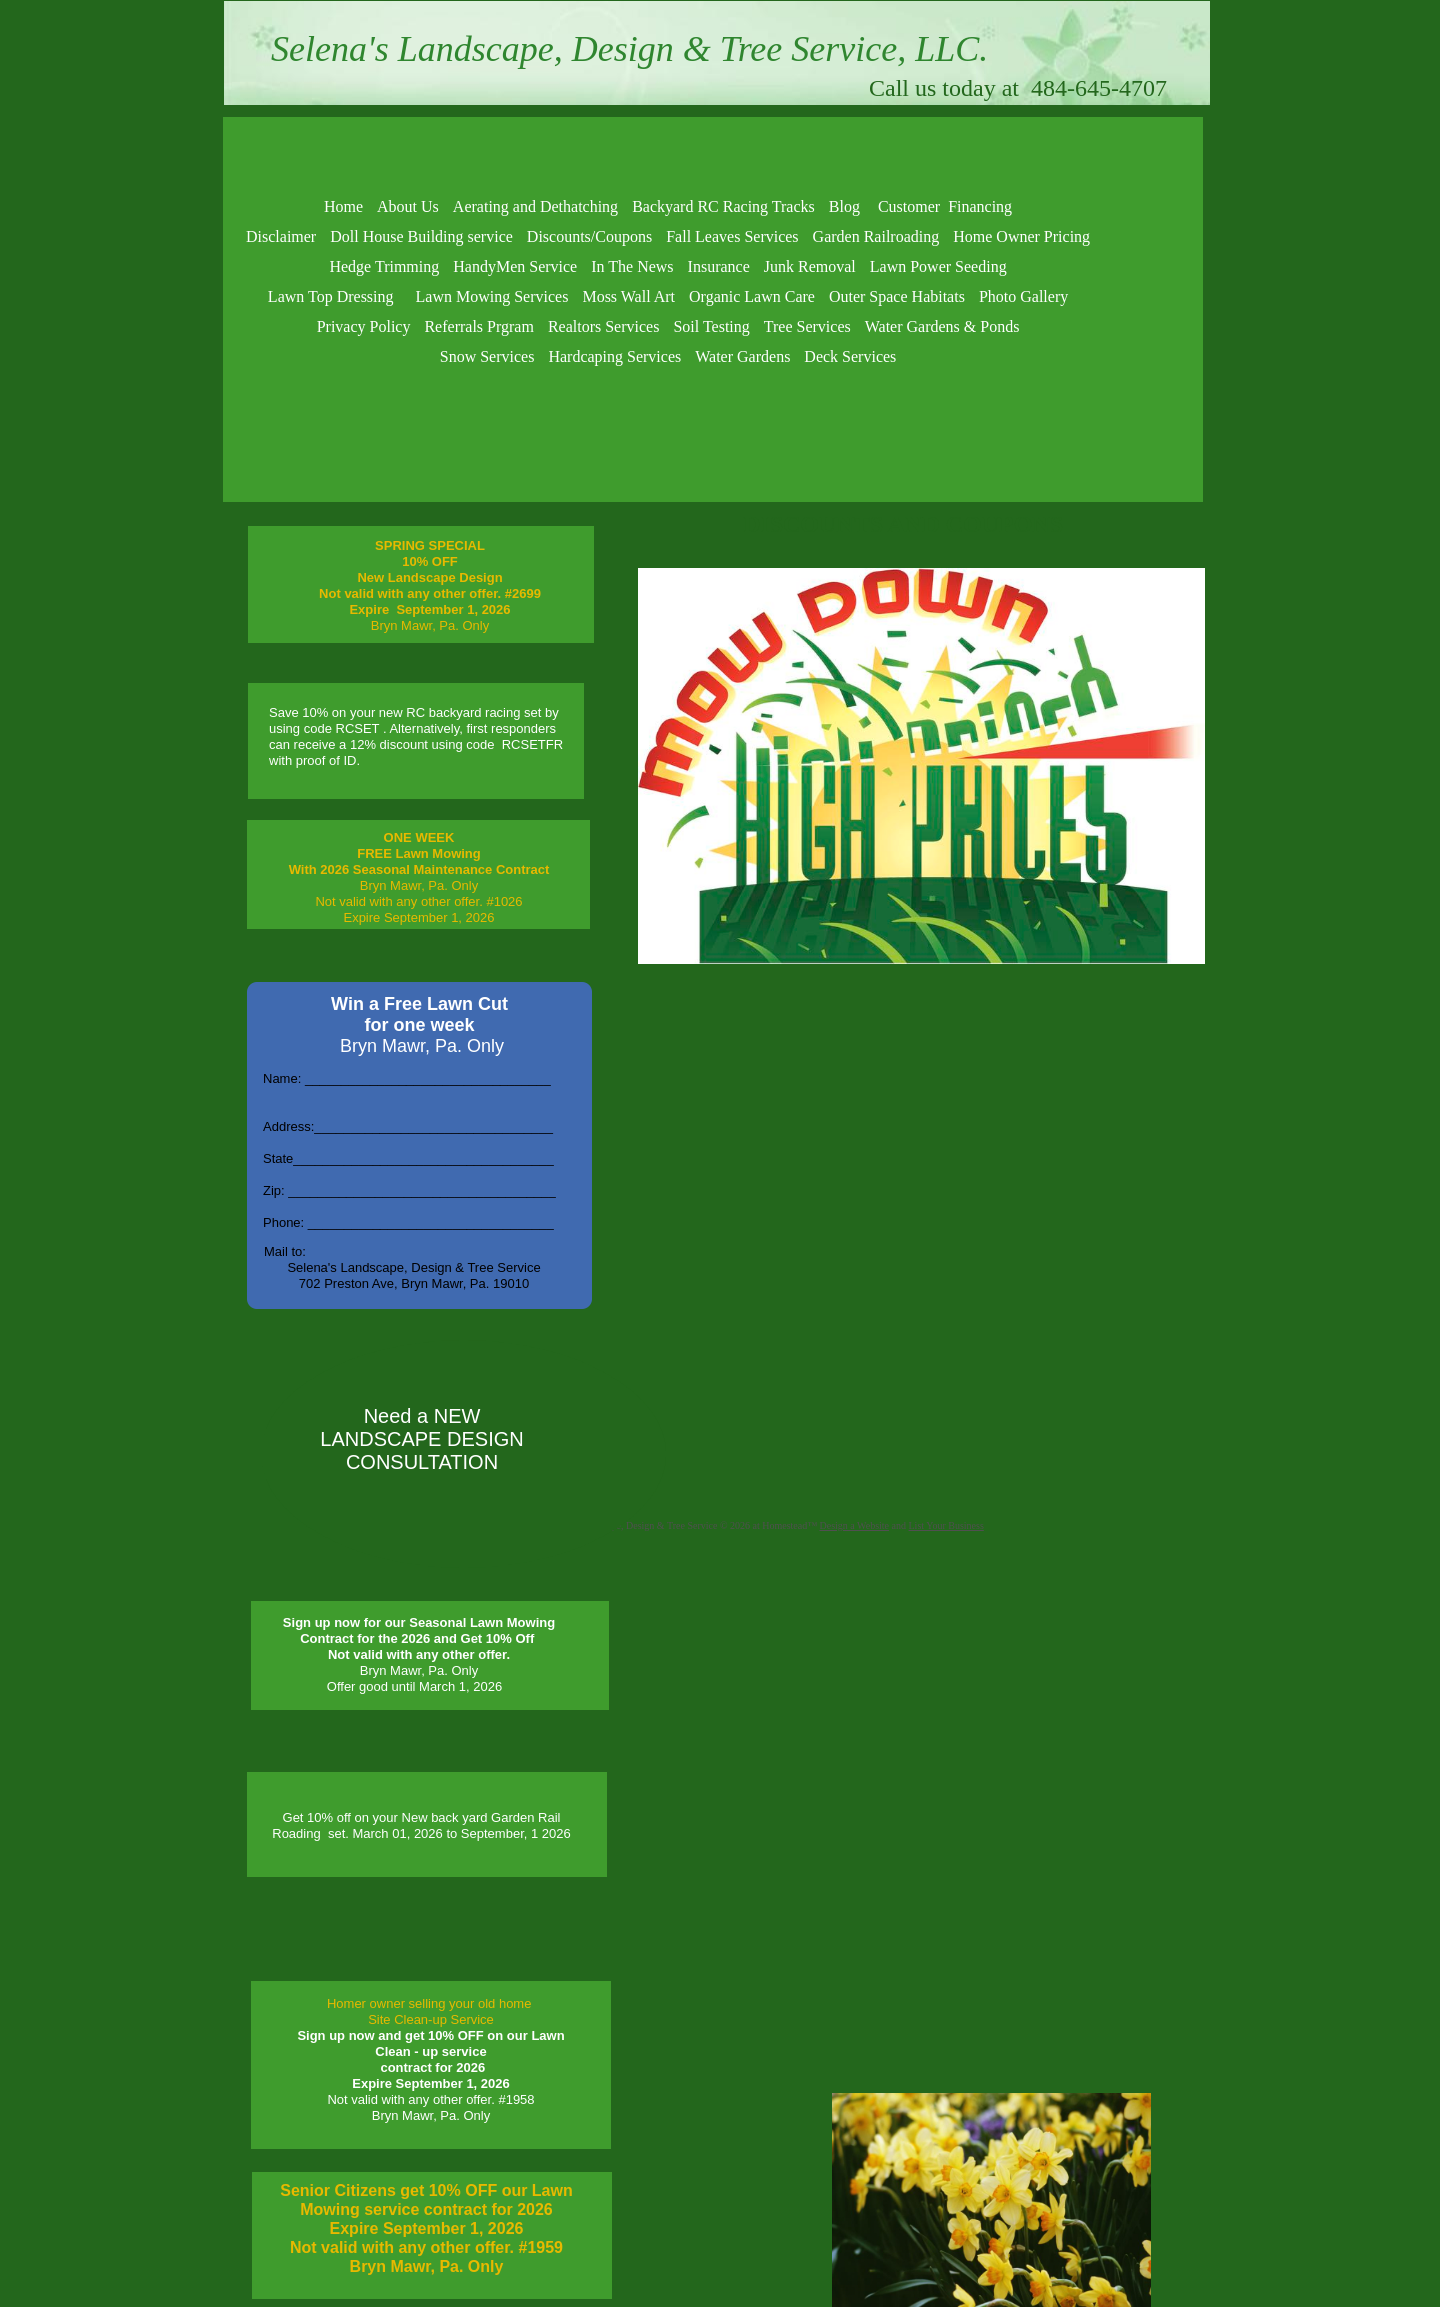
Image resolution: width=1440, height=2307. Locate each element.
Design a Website (855, 1525)
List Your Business (946, 1525)
